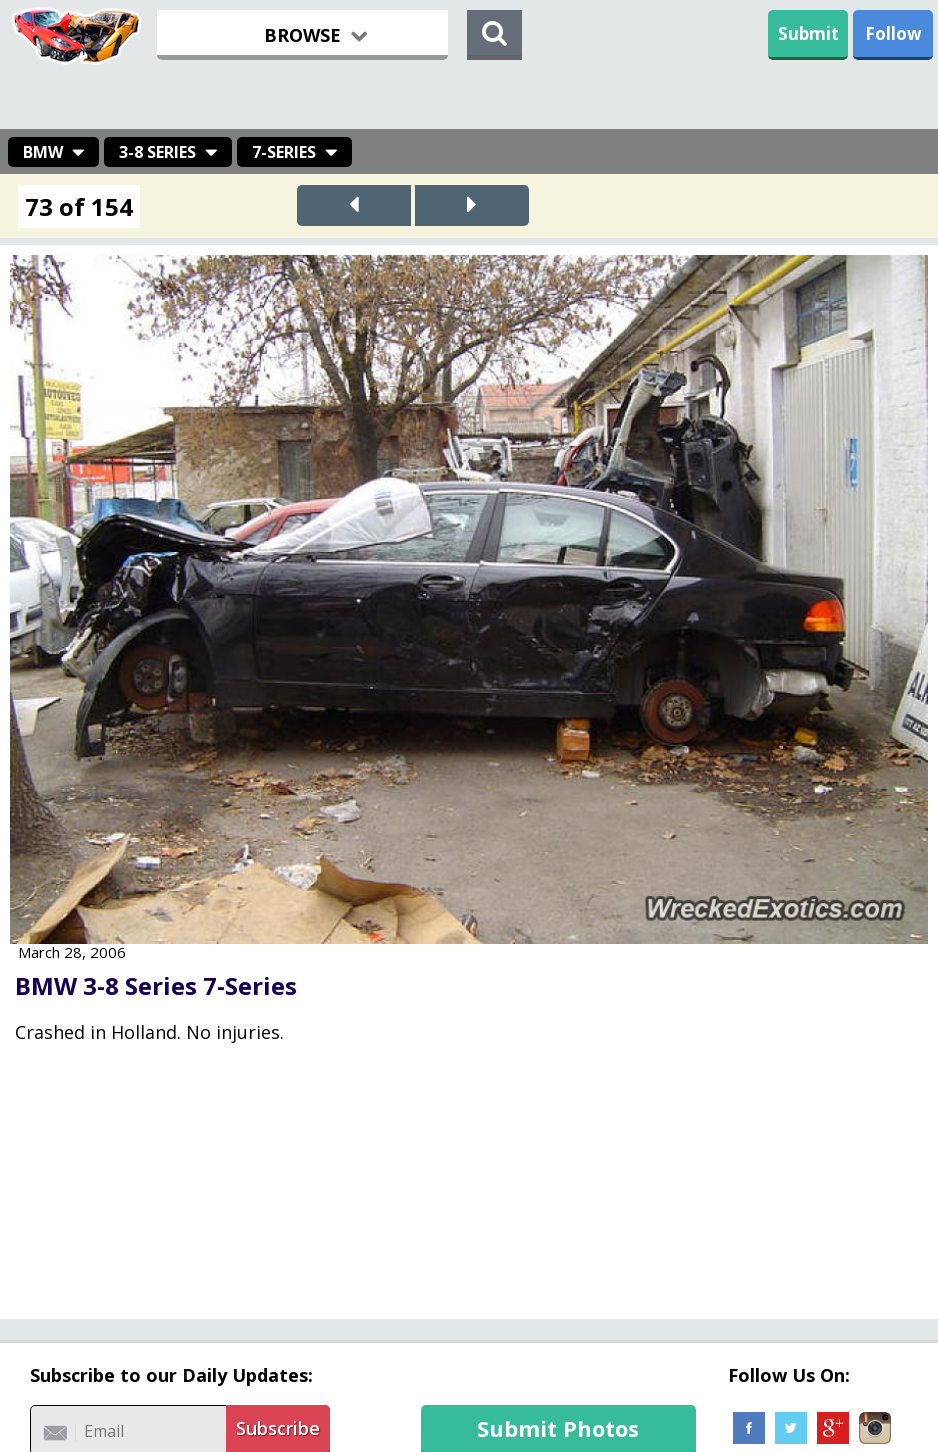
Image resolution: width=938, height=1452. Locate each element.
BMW (43, 152)
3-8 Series (157, 152)
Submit (808, 33)
